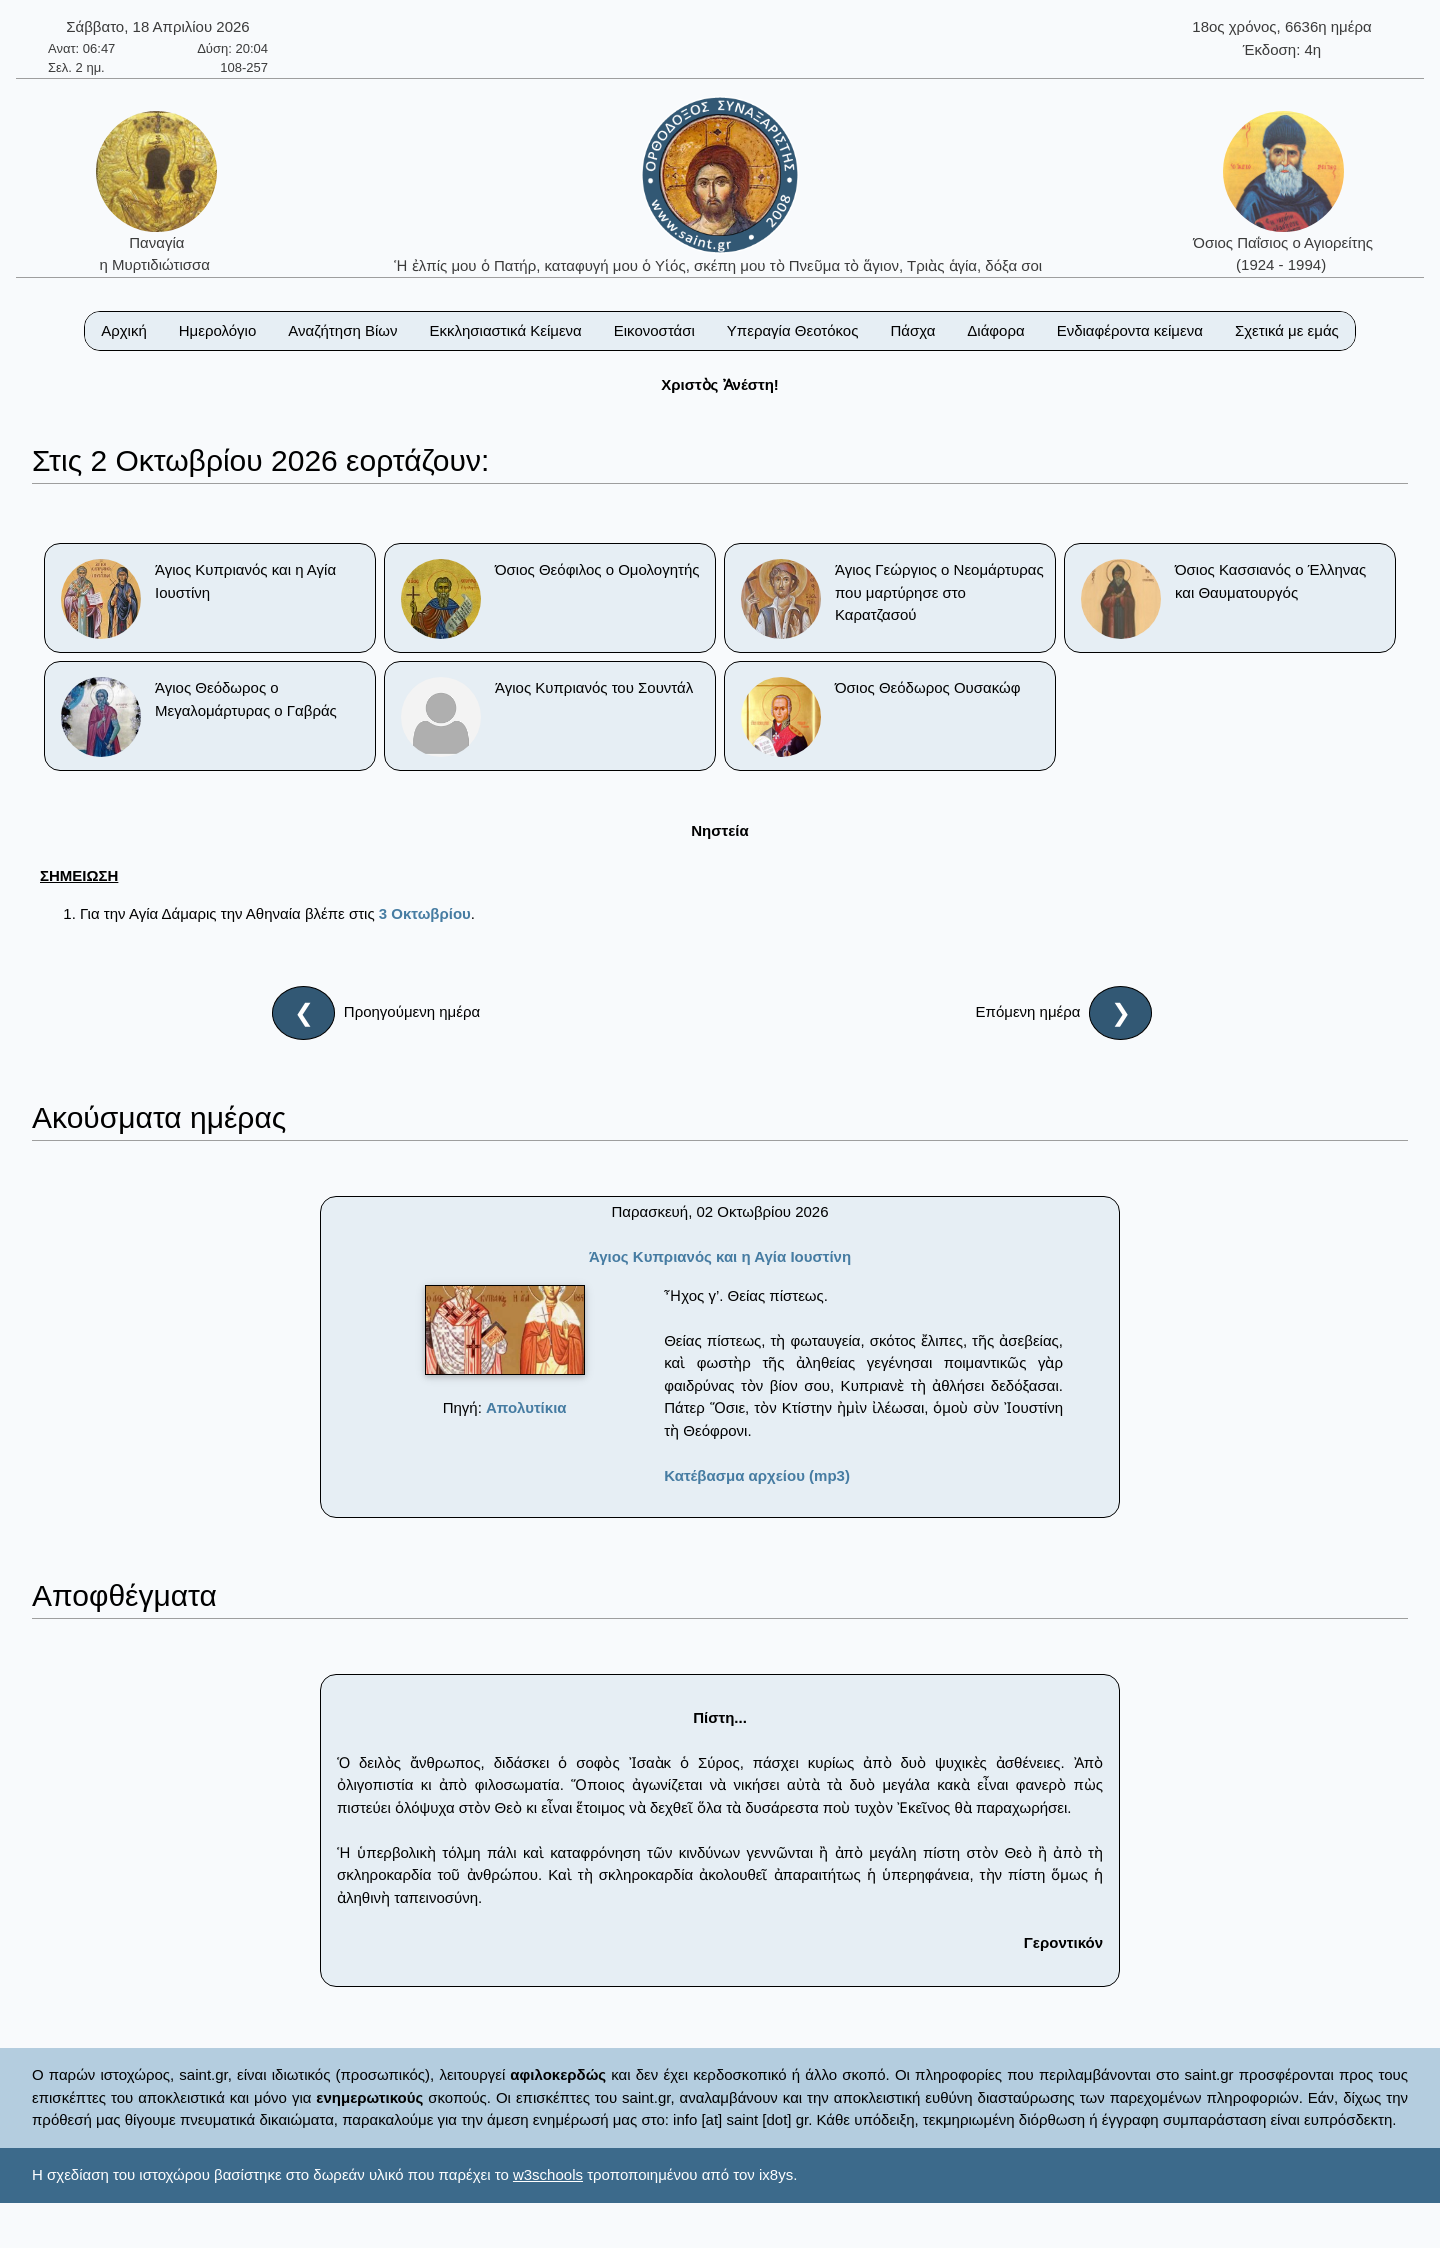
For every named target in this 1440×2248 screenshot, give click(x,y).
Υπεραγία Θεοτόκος (793, 330)
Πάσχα (912, 330)
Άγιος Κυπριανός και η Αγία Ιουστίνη (720, 1256)
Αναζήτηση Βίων (342, 330)
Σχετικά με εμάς (1287, 330)
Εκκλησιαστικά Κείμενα (505, 330)
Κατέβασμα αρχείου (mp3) (757, 1475)
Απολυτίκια (526, 1407)
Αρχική (124, 330)
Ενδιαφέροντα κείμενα (1130, 330)
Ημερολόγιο (218, 330)
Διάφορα (995, 330)
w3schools (548, 2174)
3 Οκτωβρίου (425, 913)
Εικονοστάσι (654, 330)
